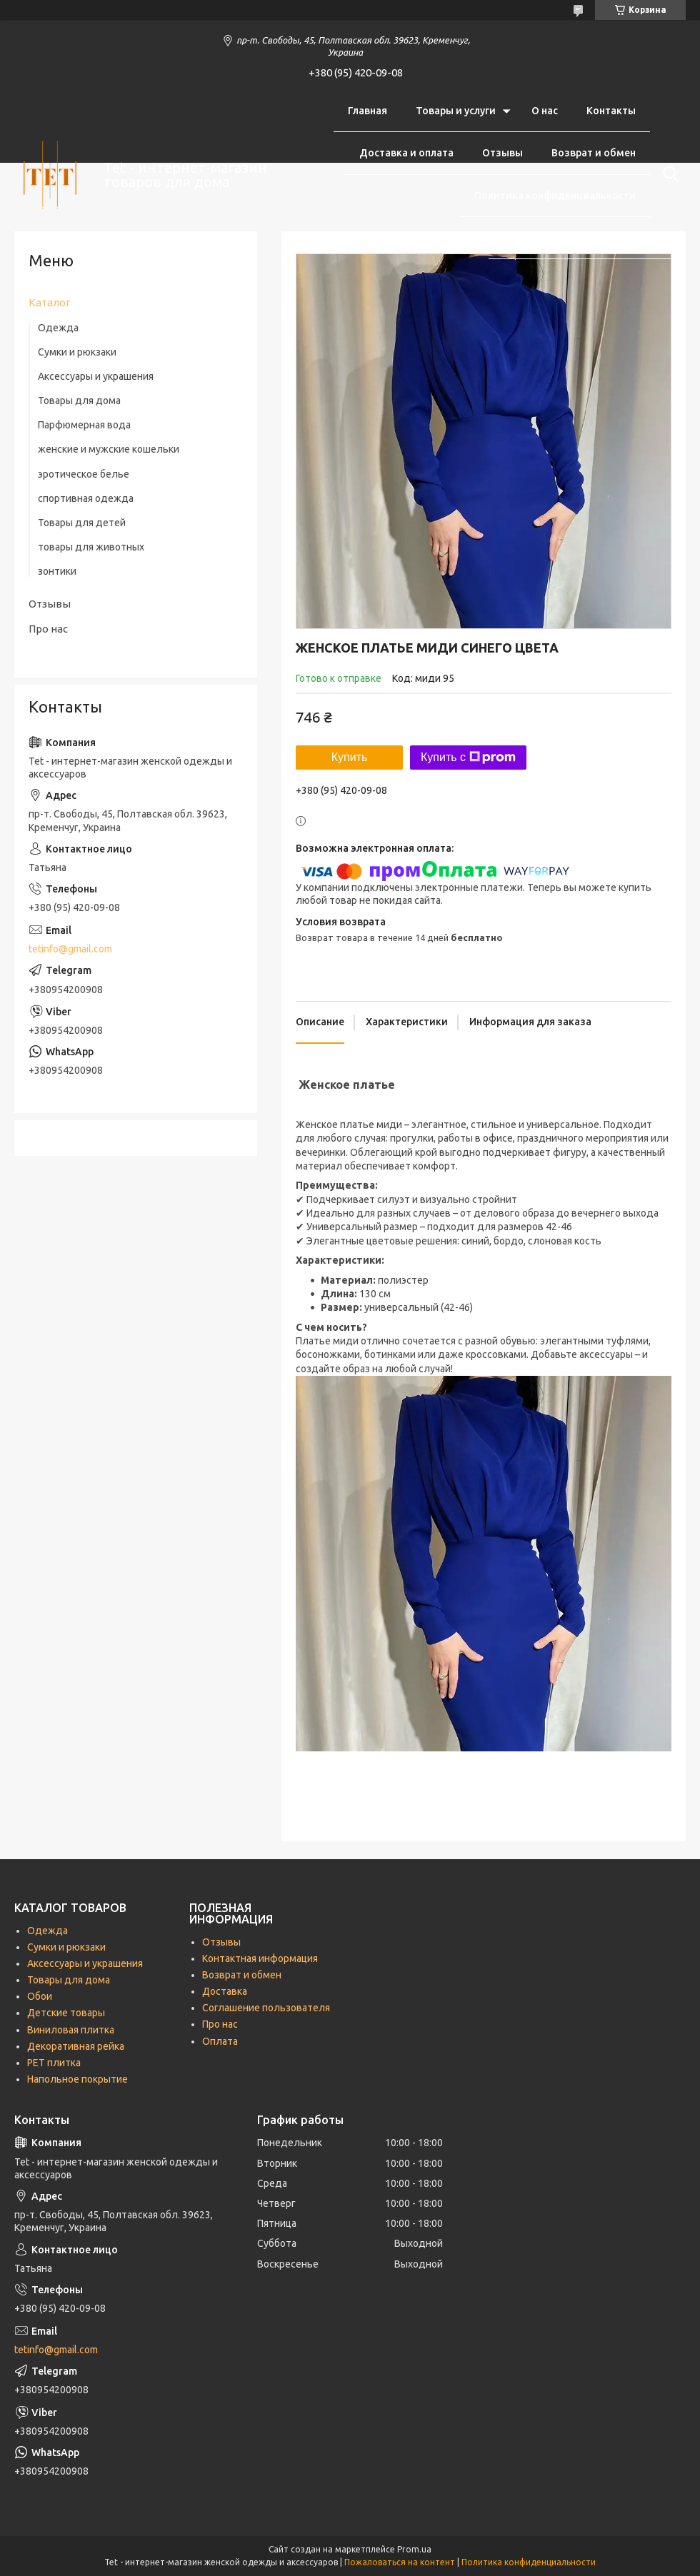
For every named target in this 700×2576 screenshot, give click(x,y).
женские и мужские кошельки (108, 449)
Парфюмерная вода (84, 425)
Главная (367, 110)
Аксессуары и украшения (96, 376)
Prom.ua (414, 2549)
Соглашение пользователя (569, 237)
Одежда (58, 327)
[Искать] (668, 174)
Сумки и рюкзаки (77, 352)
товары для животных (91, 547)
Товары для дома (79, 400)
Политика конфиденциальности (555, 195)
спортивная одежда (86, 498)
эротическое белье (83, 474)
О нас (544, 110)
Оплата (220, 2041)
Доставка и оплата (406, 153)
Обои (39, 1996)
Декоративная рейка (75, 2046)
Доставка (224, 1991)
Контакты (611, 110)
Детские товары (66, 2012)
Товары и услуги (456, 110)
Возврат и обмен (593, 153)
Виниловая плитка (70, 2030)
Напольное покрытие (77, 2079)
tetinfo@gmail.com (70, 949)
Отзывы (502, 153)
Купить (349, 757)
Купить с (468, 757)
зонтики (57, 571)
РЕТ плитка (54, 2062)
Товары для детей (82, 522)
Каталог (50, 302)
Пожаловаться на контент (399, 2562)
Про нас (48, 629)
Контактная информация (260, 1958)
